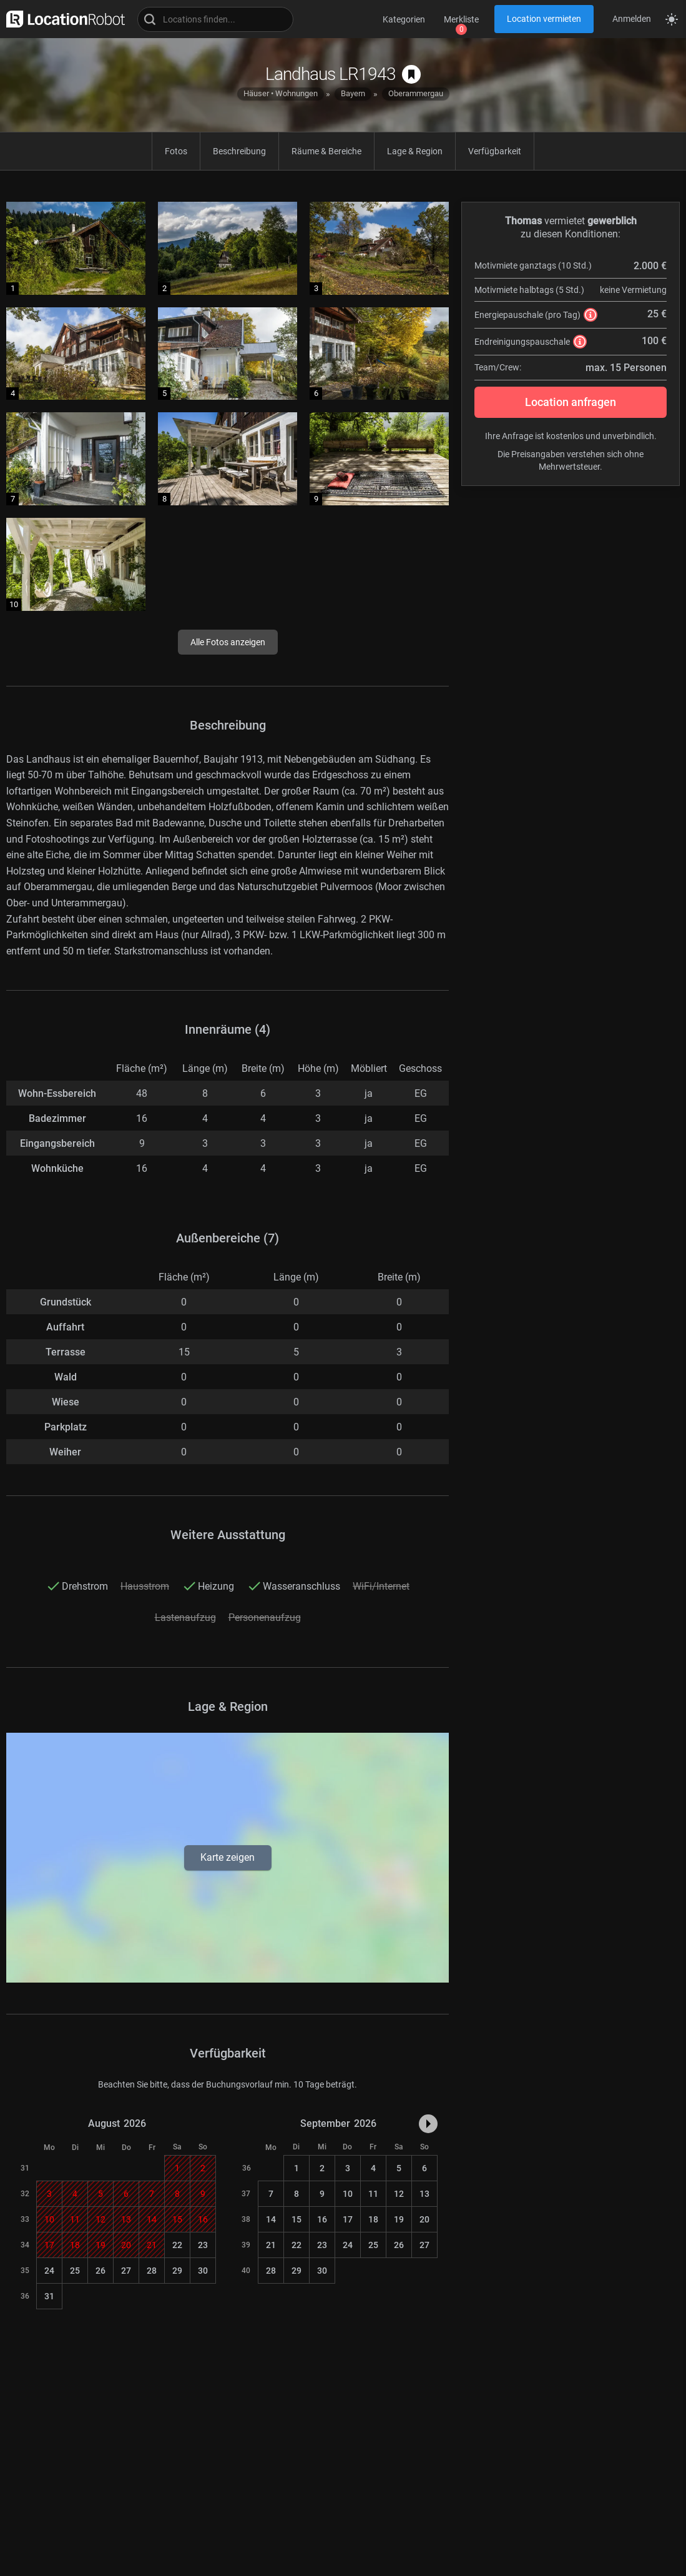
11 (373, 2194)
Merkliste (461, 19)
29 (177, 2271)
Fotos (176, 151)
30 (203, 2271)
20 (424, 2219)
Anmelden (631, 19)
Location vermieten (544, 19)
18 (373, 2219)
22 (177, 2245)
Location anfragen (570, 402)
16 (322, 2219)
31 (49, 2296)
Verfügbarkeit (494, 151)
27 (126, 2271)
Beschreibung (239, 151)
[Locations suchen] (215, 19)
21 (271, 2245)
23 (203, 2245)
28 (152, 2271)
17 (348, 2219)
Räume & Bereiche (326, 151)
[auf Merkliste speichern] (411, 74)
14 (271, 2219)
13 (424, 2194)
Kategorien (404, 19)
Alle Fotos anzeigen (227, 642)
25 (75, 2271)
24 (49, 2271)
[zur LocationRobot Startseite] (62, 19)
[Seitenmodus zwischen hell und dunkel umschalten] (672, 19)
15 (296, 2219)
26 (100, 2271)
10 (348, 2194)
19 (399, 2219)
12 (399, 2194)
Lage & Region (415, 151)
